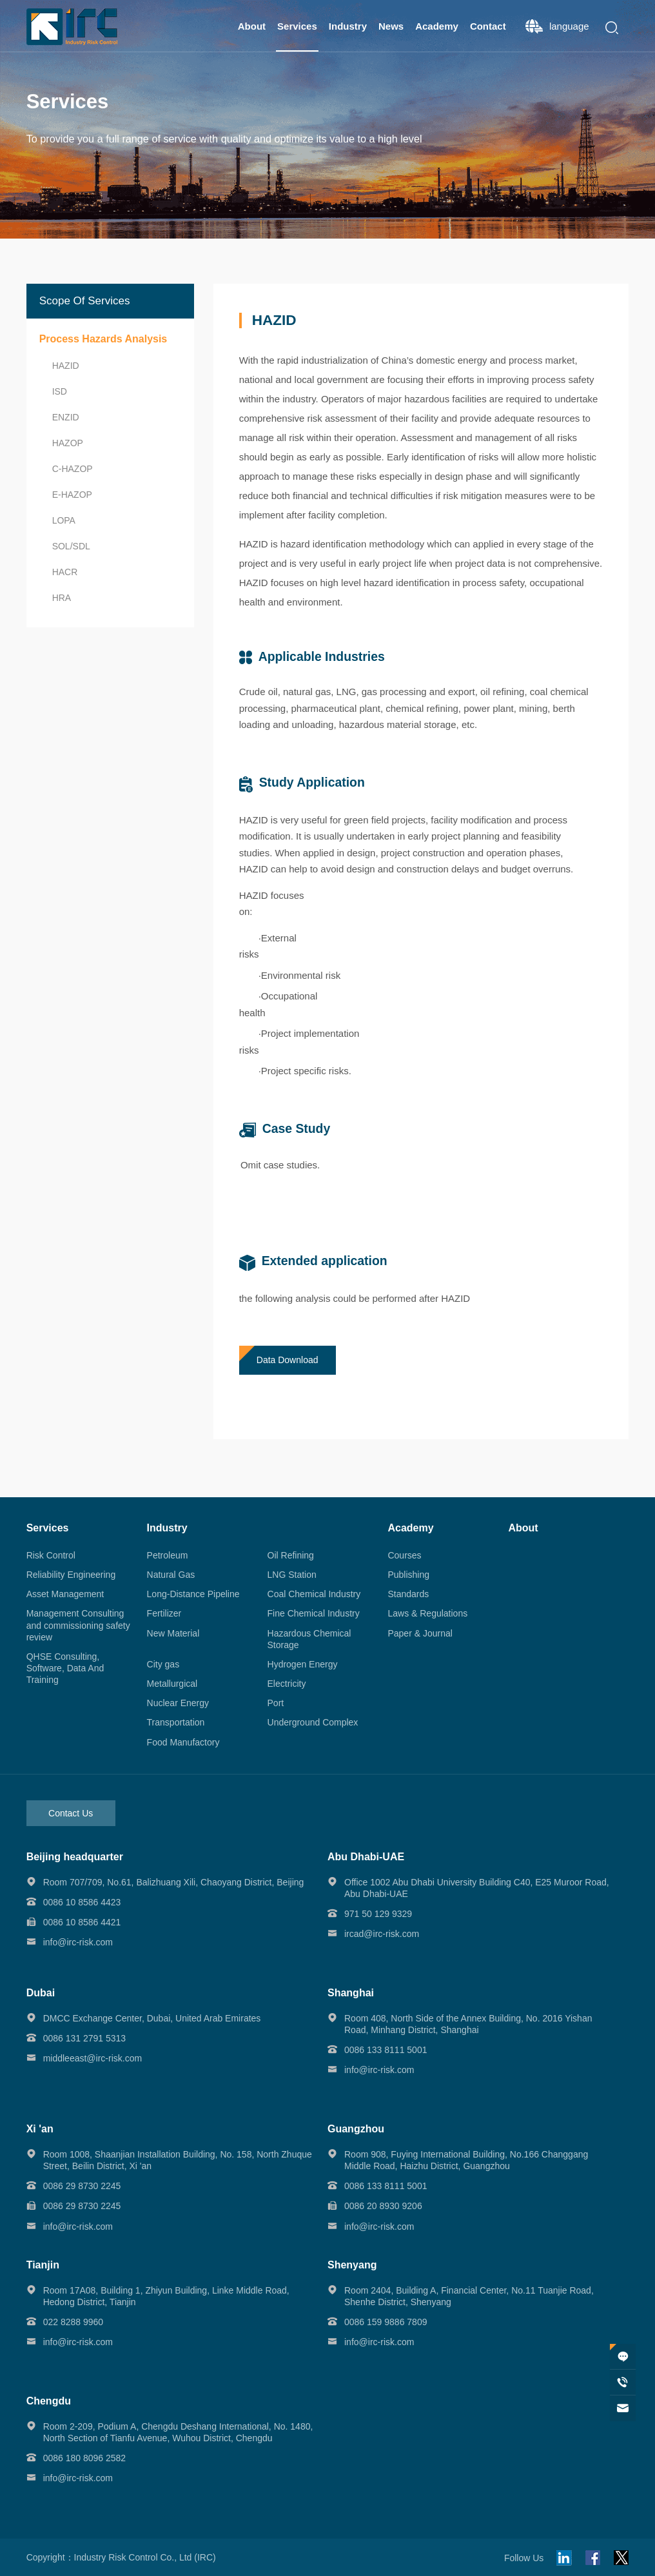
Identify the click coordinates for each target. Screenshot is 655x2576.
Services (297, 26)
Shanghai (351, 1992)
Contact (488, 26)
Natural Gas (171, 1574)
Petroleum (167, 1555)
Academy (436, 26)
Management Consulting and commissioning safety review (78, 1625)
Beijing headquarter (74, 1856)
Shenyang (352, 2264)
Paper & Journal (419, 1633)
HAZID (65, 365)
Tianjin (42, 2264)
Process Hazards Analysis (103, 338)
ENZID (65, 417)
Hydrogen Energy (303, 1664)
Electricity (287, 1683)
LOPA (63, 520)
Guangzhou (356, 2128)
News (391, 26)
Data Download (287, 1360)
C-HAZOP (72, 469)
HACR (65, 572)
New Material (173, 1633)
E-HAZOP (72, 494)
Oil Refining (291, 1555)
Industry (348, 26)
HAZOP (67, 443)
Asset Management (65, 1594)
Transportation (176, 1722)
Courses (404, 1555)
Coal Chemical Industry (314, 1594)
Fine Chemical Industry (314, 1613)
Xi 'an (40, 2128)
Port (276, 1703)
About (252, 26)
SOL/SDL (71, 546)
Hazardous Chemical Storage (309, 1639)
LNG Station (292, 1574)
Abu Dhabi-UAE (366, 1856)
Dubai (40, 1992)
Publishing (408, 1574)
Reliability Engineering (71, 1574)
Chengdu (48, 2400)
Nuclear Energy (178, 1703)
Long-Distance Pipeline (193, 1594)
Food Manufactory (183, 1742)
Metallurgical (172, 1683)
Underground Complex (313, 1722)
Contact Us (70, 1813)
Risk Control (50, 1555)
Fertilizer (164, 1613)
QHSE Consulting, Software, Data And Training (65, 1668)
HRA (62, 598)
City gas (163, 1664)
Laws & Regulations (427, 1613)
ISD (59, 391)
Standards (408, 1594)
